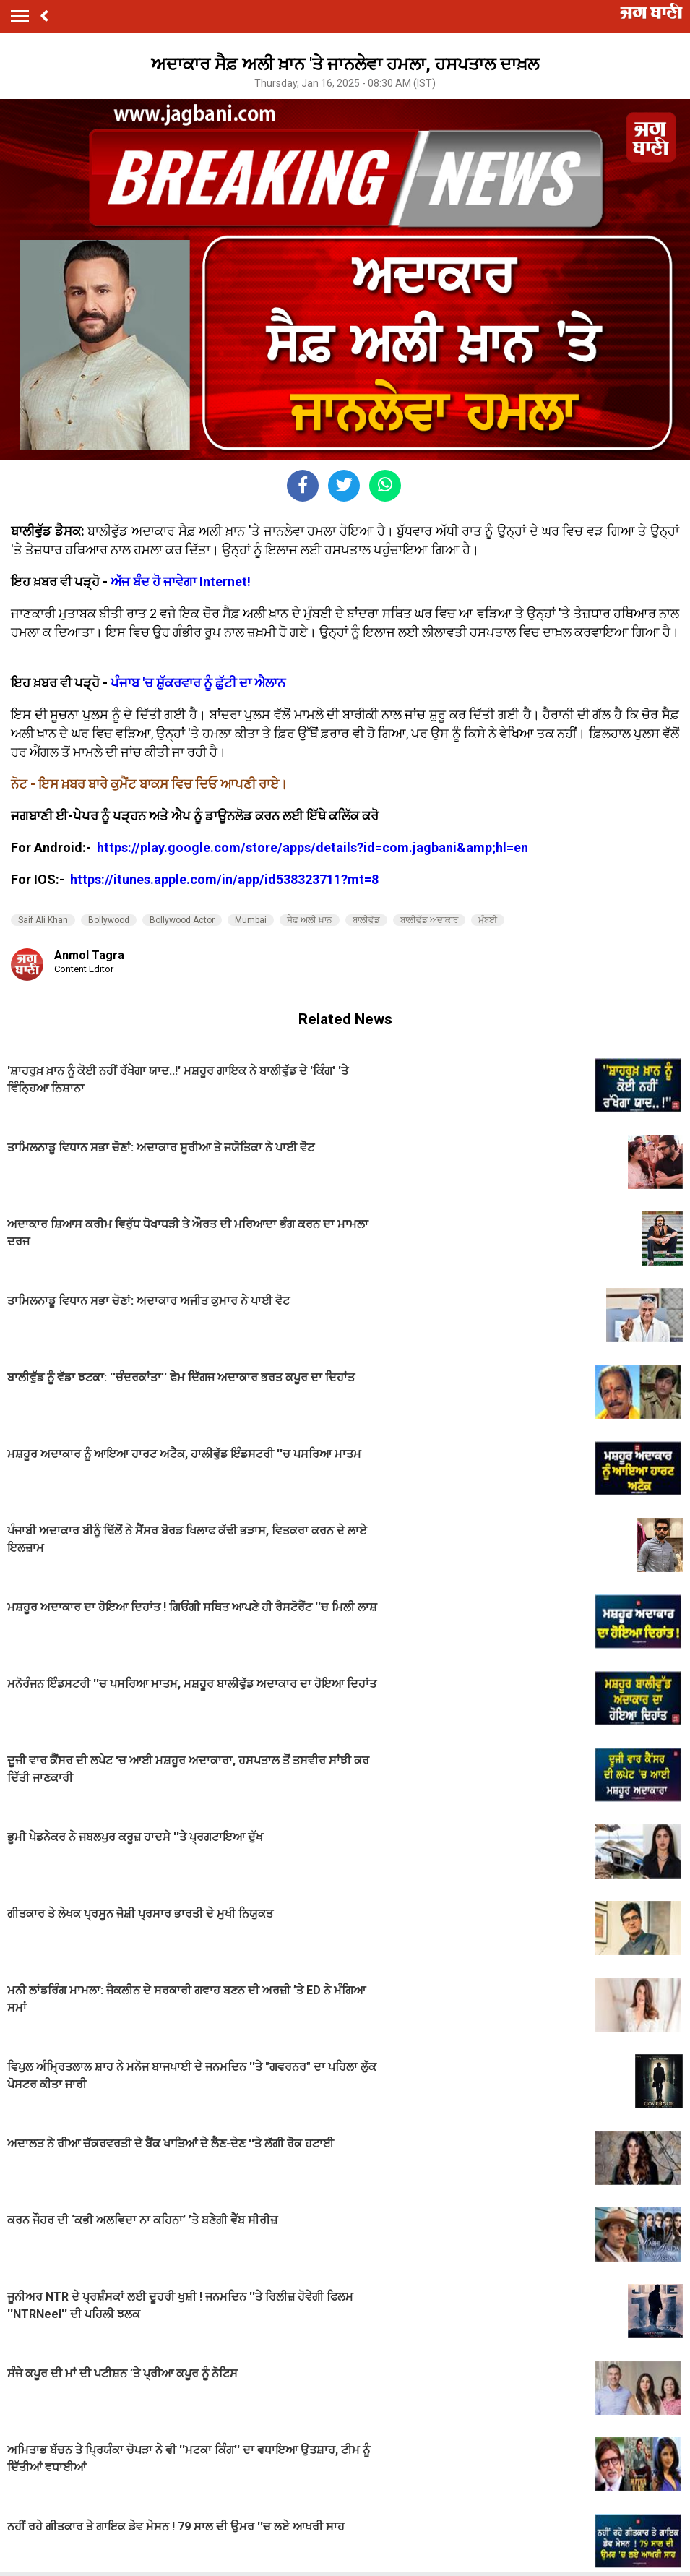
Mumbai (251, 920)
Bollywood (108, 920)
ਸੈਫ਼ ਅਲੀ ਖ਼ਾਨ (309, 920)
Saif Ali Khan (43, 920)
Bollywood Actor (182, 920)
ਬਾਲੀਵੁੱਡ (366, 920)
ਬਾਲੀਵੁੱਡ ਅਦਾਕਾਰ (429, 920)
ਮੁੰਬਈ (487, 920)
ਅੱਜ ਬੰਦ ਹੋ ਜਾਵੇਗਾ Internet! (181, 581)
